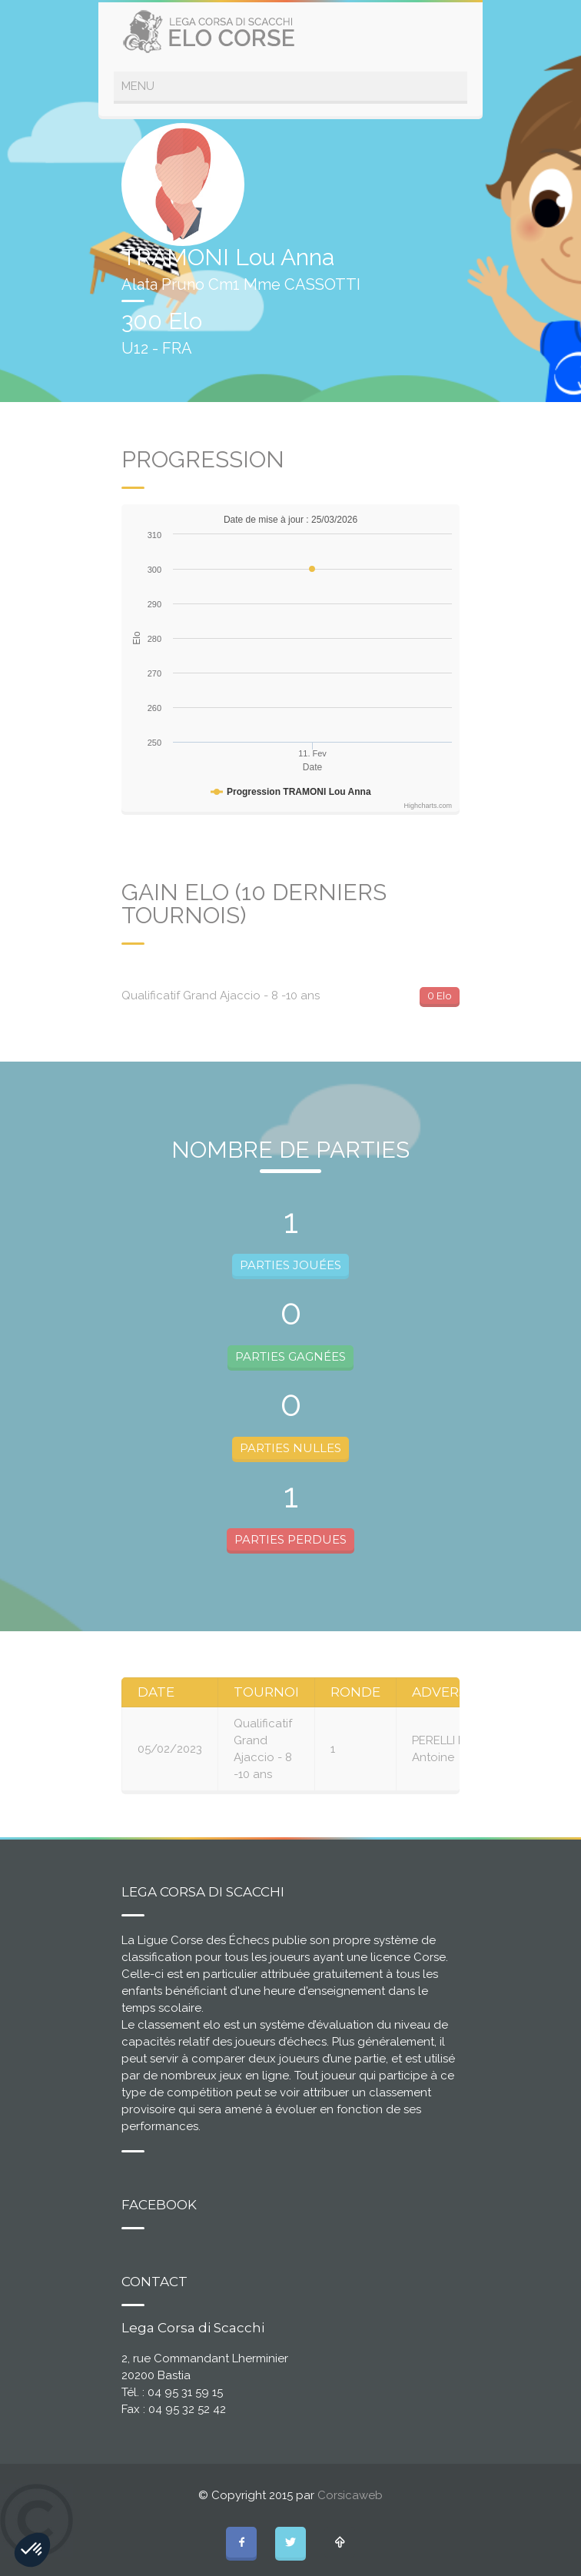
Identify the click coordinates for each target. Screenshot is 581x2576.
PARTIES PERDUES (290, 1539)
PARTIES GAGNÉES (290, 1356)
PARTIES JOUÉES (290, 1265)
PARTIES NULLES (290, 1448)
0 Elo (439, 995)
